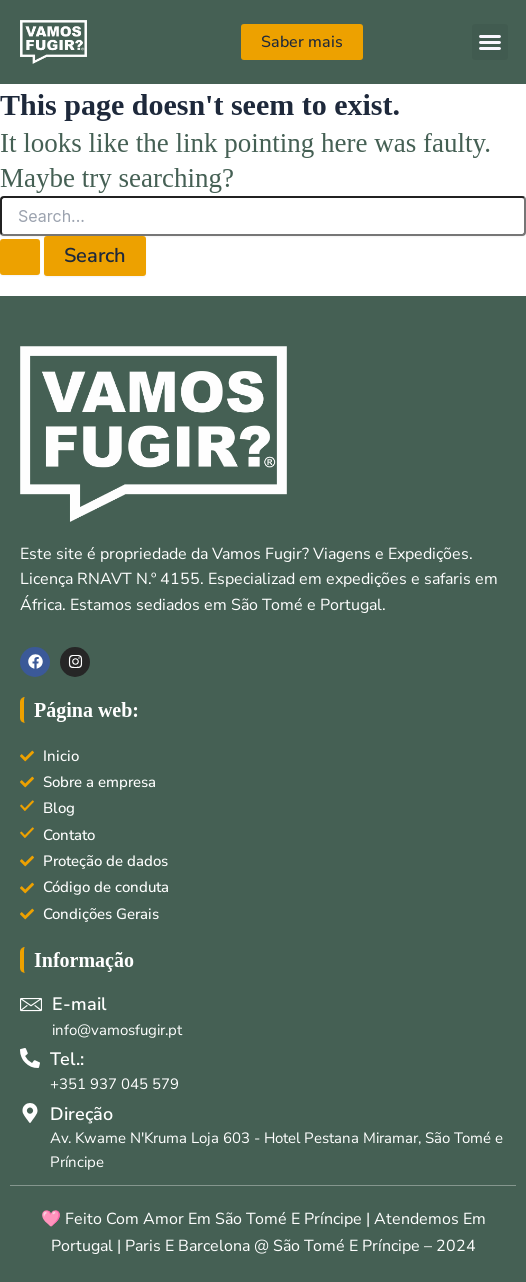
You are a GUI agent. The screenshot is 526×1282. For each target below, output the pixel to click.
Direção (81, 1114)
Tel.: (67, 1059)
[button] (490, 42)
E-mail (79, 1004)
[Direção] (30, 1113)
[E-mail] (31, 1004)
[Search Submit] (20, 257)
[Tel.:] (30, 1058)
